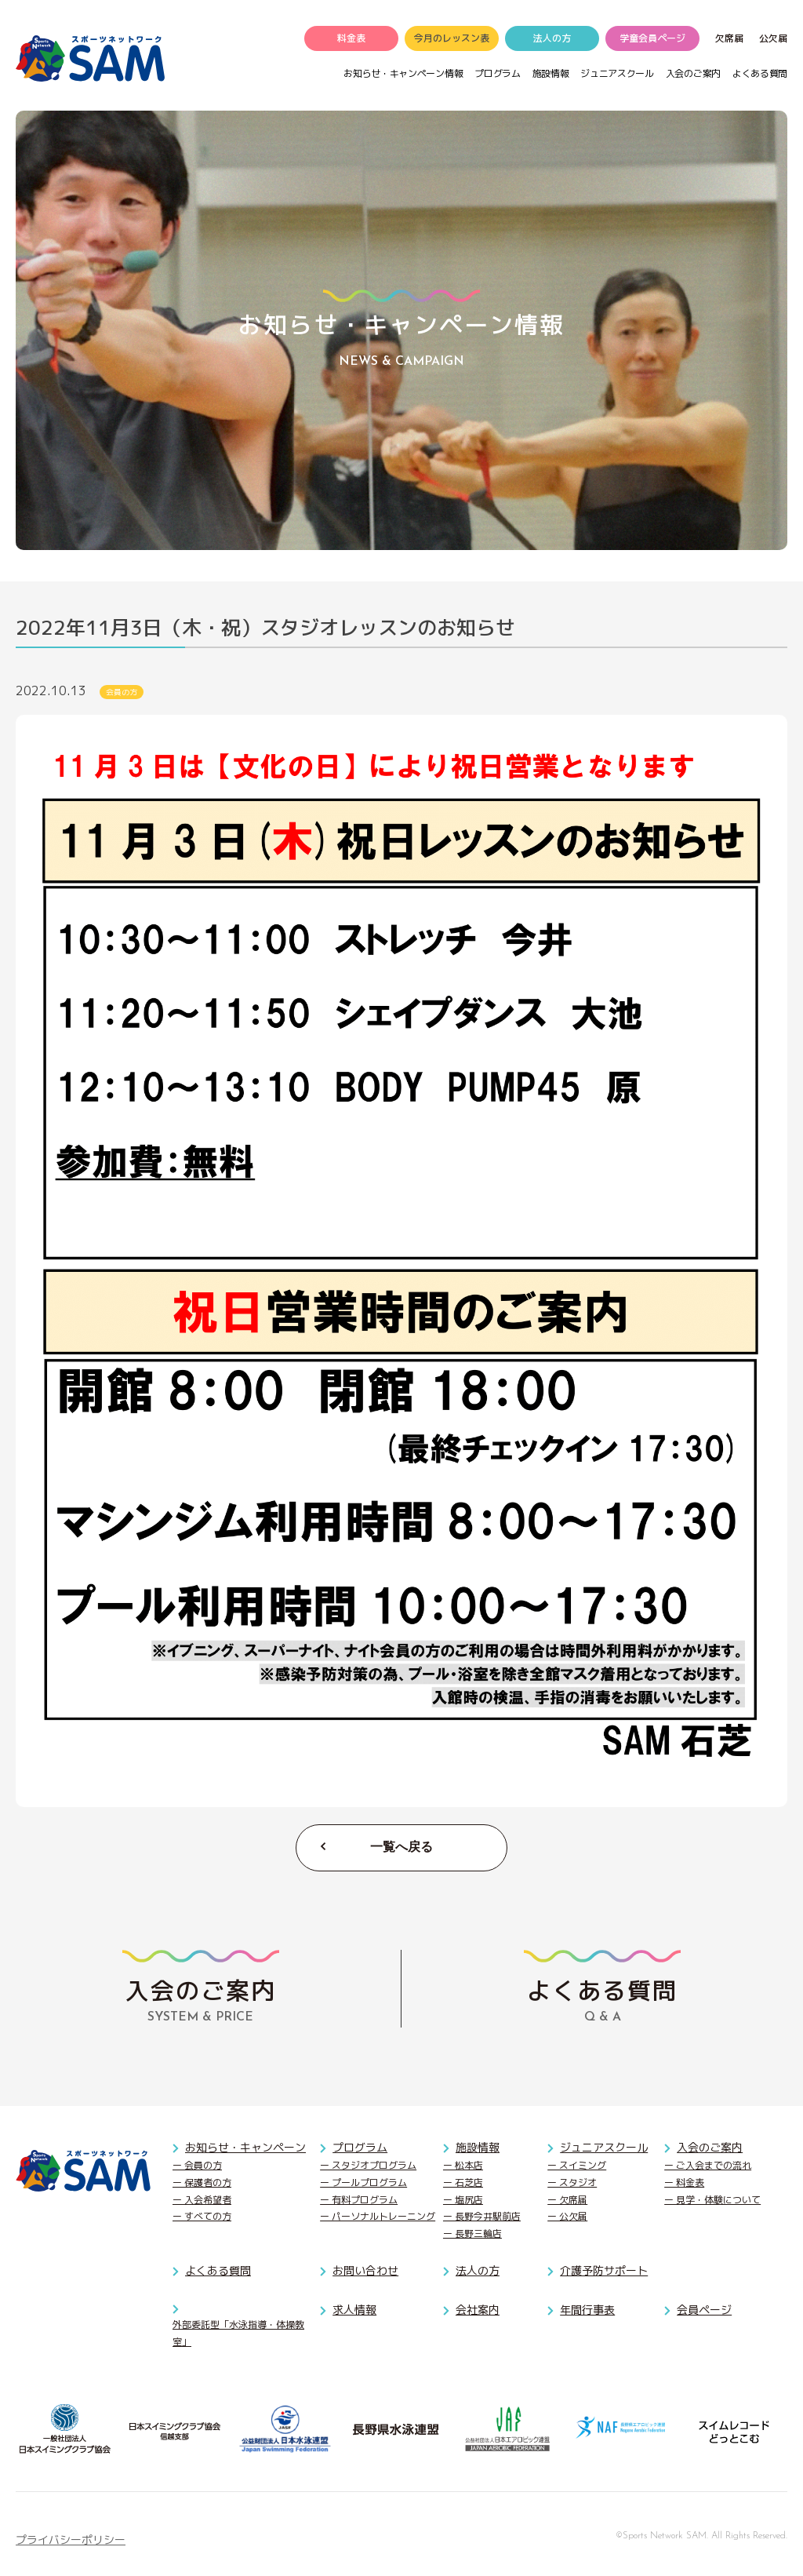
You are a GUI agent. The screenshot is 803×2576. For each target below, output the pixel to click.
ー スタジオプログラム (368, 2166)
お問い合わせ (365, 2271)
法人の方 (552, 40)
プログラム (497, 75)
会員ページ (704, 2310)
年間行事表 (587, 2310)
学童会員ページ (652, 40)
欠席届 (729, 40)
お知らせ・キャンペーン (245, 2148)
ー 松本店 (463, 2166)
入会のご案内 (693, 75)
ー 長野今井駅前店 (482, 2217)
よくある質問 (759, 75)
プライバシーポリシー (70, 2541)
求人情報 (354, 2310)
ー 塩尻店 (463, 2200)
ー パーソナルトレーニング (377, 2217)
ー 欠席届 (567, 2200)
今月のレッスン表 (451, 40)
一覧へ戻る (401, 1848)
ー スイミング (576, 2166)
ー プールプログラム (363, 2183)
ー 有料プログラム (359, 2200)
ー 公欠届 (567, 2217)
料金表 (351, 40)
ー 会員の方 (197, 2166)
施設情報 (550, 75)
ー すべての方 (202, 2217)
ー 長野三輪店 (472, 2234)
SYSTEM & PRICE (200, 1988)
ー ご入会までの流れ (707, 2166)
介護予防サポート (604, 2271)
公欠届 (773, 40)
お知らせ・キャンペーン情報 (403, 75)
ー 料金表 (684, 2183)
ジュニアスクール (616, 75)
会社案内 (478, 2310)
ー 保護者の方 (202, 2183)
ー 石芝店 (463, 2183)
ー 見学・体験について (712, 2200)
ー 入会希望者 (202, 2200)
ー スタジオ (572, 2183)
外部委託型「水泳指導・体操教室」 (238, 2334)
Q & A (602, 1988)
